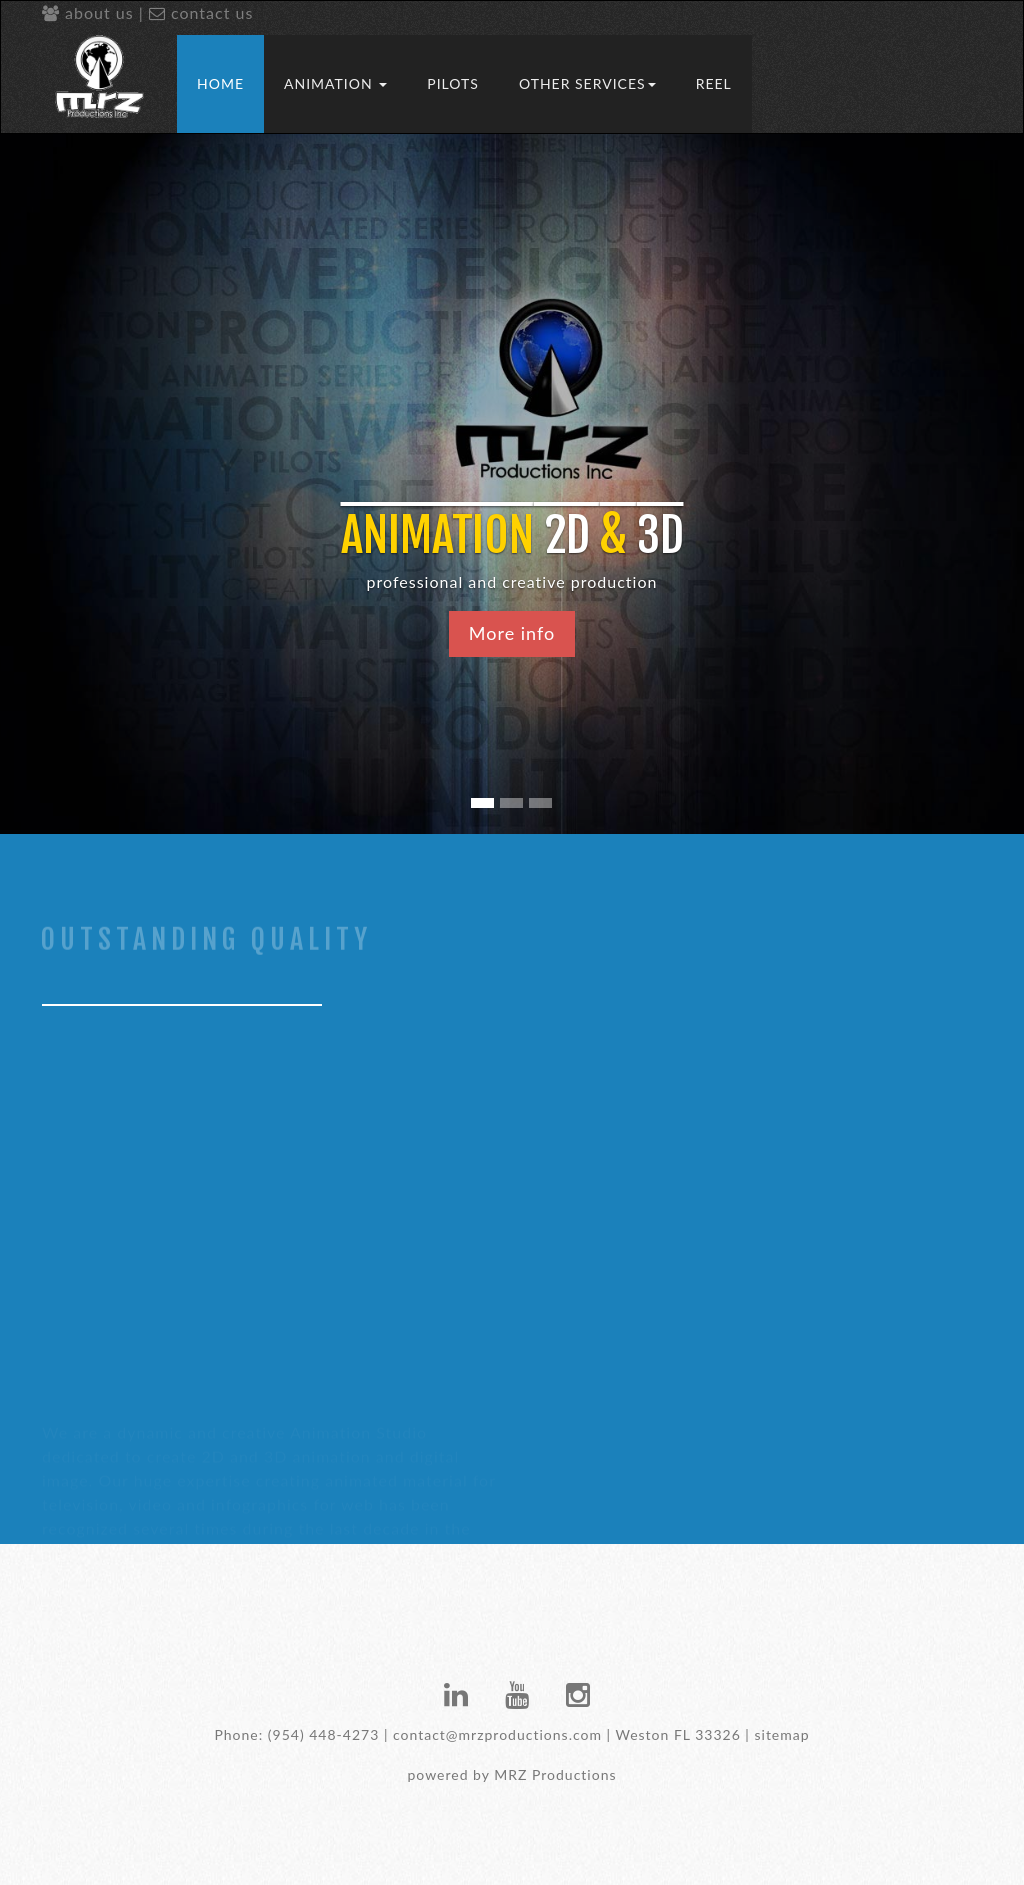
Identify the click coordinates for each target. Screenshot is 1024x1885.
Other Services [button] (587, 83)
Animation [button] (335, 83)
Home (220, 83)
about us (88, 12)
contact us (201, 12)
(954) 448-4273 (323, 1734)
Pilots (453, 83)
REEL (714, 83)
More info (512, 633)
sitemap (781, 1734)
